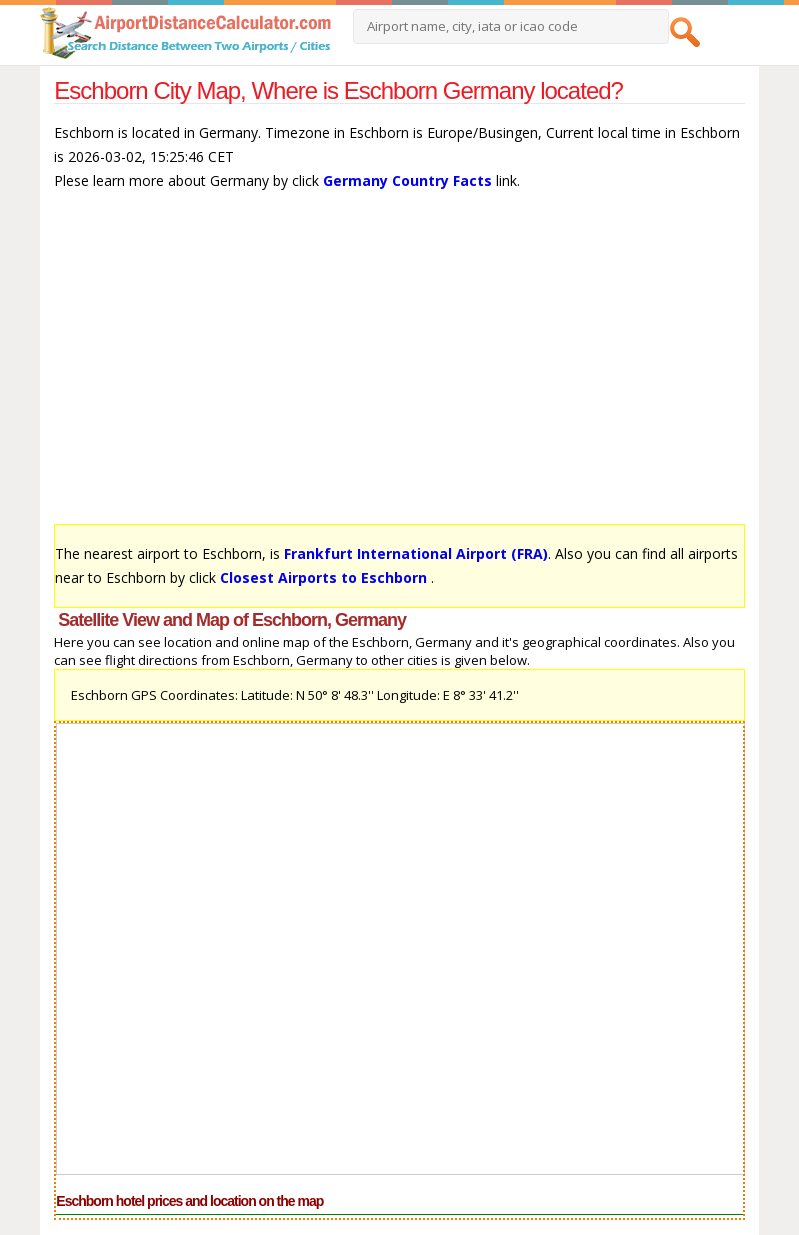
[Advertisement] (399, 367)
